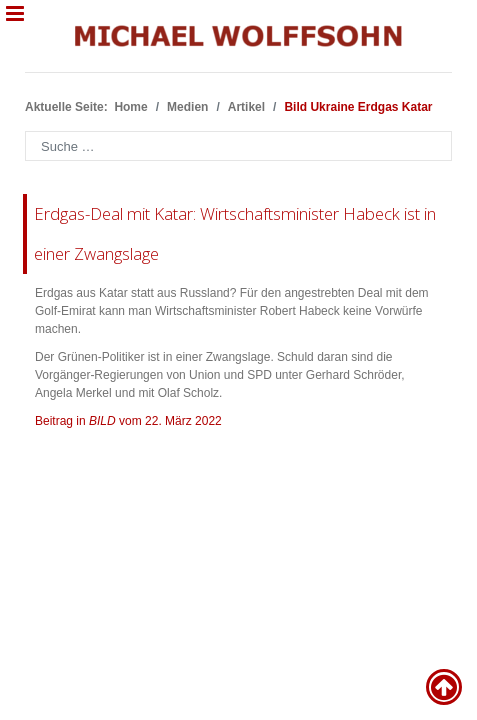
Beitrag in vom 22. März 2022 (128, 421)
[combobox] (238, 146)
